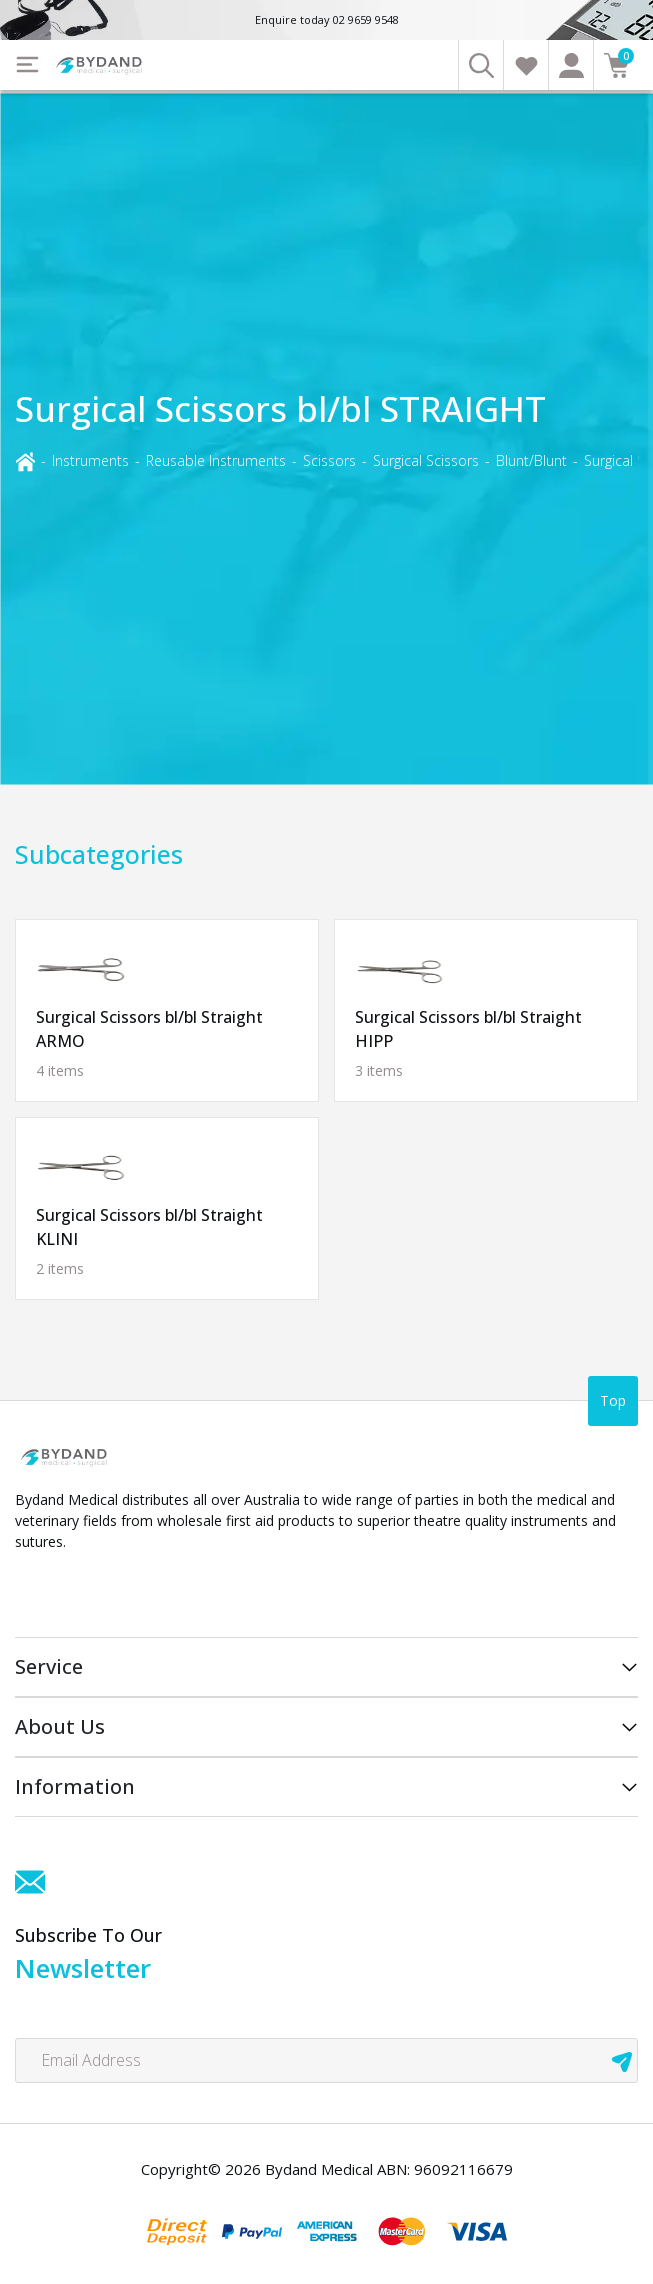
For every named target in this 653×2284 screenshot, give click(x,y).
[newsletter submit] (622, 2060)
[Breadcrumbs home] (25, 459)
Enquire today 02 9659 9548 (327, 19)
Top (613, 1400)
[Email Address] (326, 2060)
